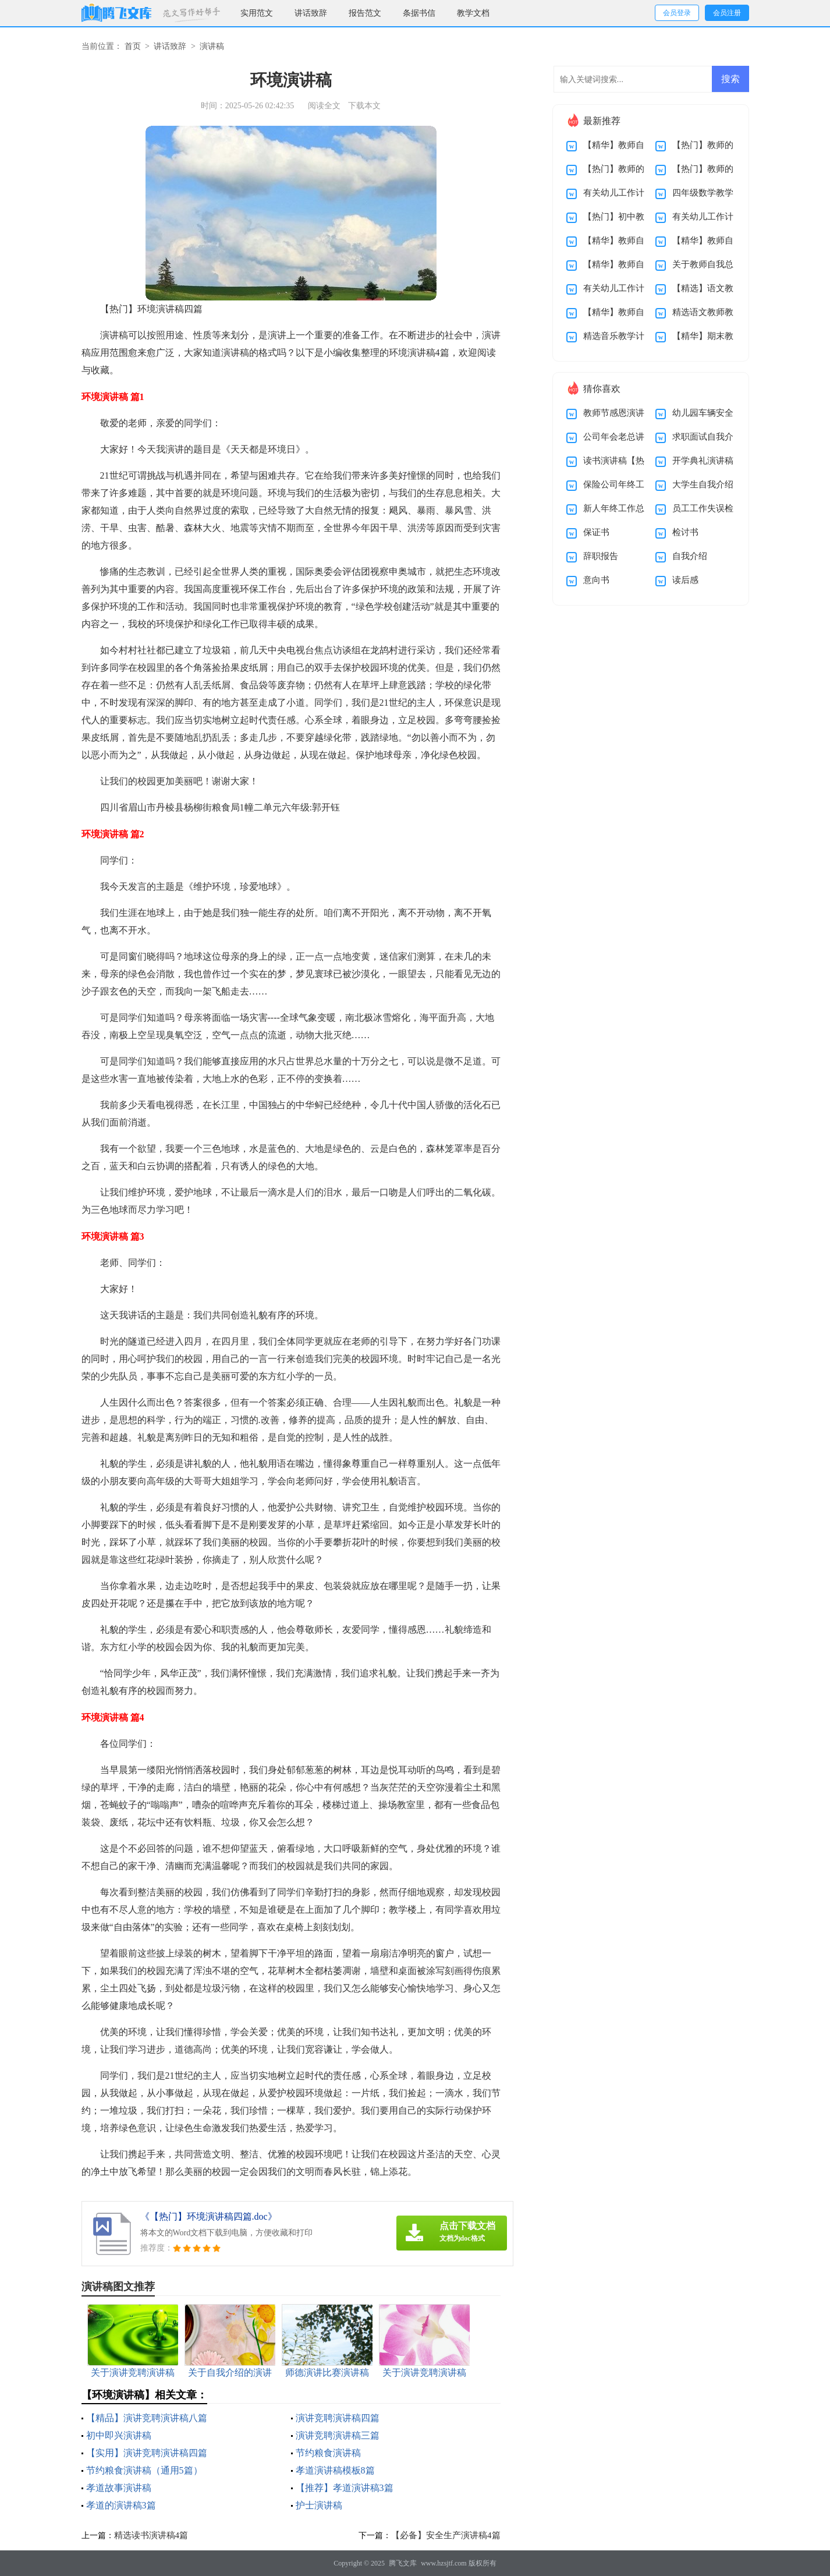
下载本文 (364, 105)
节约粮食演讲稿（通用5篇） (144, 2470)
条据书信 (419, 13)
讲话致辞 (311, 13)
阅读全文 (324, 105)
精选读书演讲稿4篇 (151, 2535)
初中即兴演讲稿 (118, 2435)
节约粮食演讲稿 (328, 2453)
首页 (133, 46)
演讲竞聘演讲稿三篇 (337, 2435)
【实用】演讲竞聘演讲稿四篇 (146, 2453)
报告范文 (365, 13)
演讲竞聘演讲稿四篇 (337, 2418)
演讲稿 (212, 46)
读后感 (685, 580)
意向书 (596, 580)
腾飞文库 (403, 2563)
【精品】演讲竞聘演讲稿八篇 (146, 2418)
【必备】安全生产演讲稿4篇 (446, 2535)
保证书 (596, 532)
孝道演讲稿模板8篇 (335, 2470)
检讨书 (685, 532)
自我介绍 (689, 556)
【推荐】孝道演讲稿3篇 (344, 2488)
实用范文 (256, 13)
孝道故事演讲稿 (118, 2488)
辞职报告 (600, 556)
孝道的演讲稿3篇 (121, 2505)
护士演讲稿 (319, 2505)
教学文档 (473, 13)
